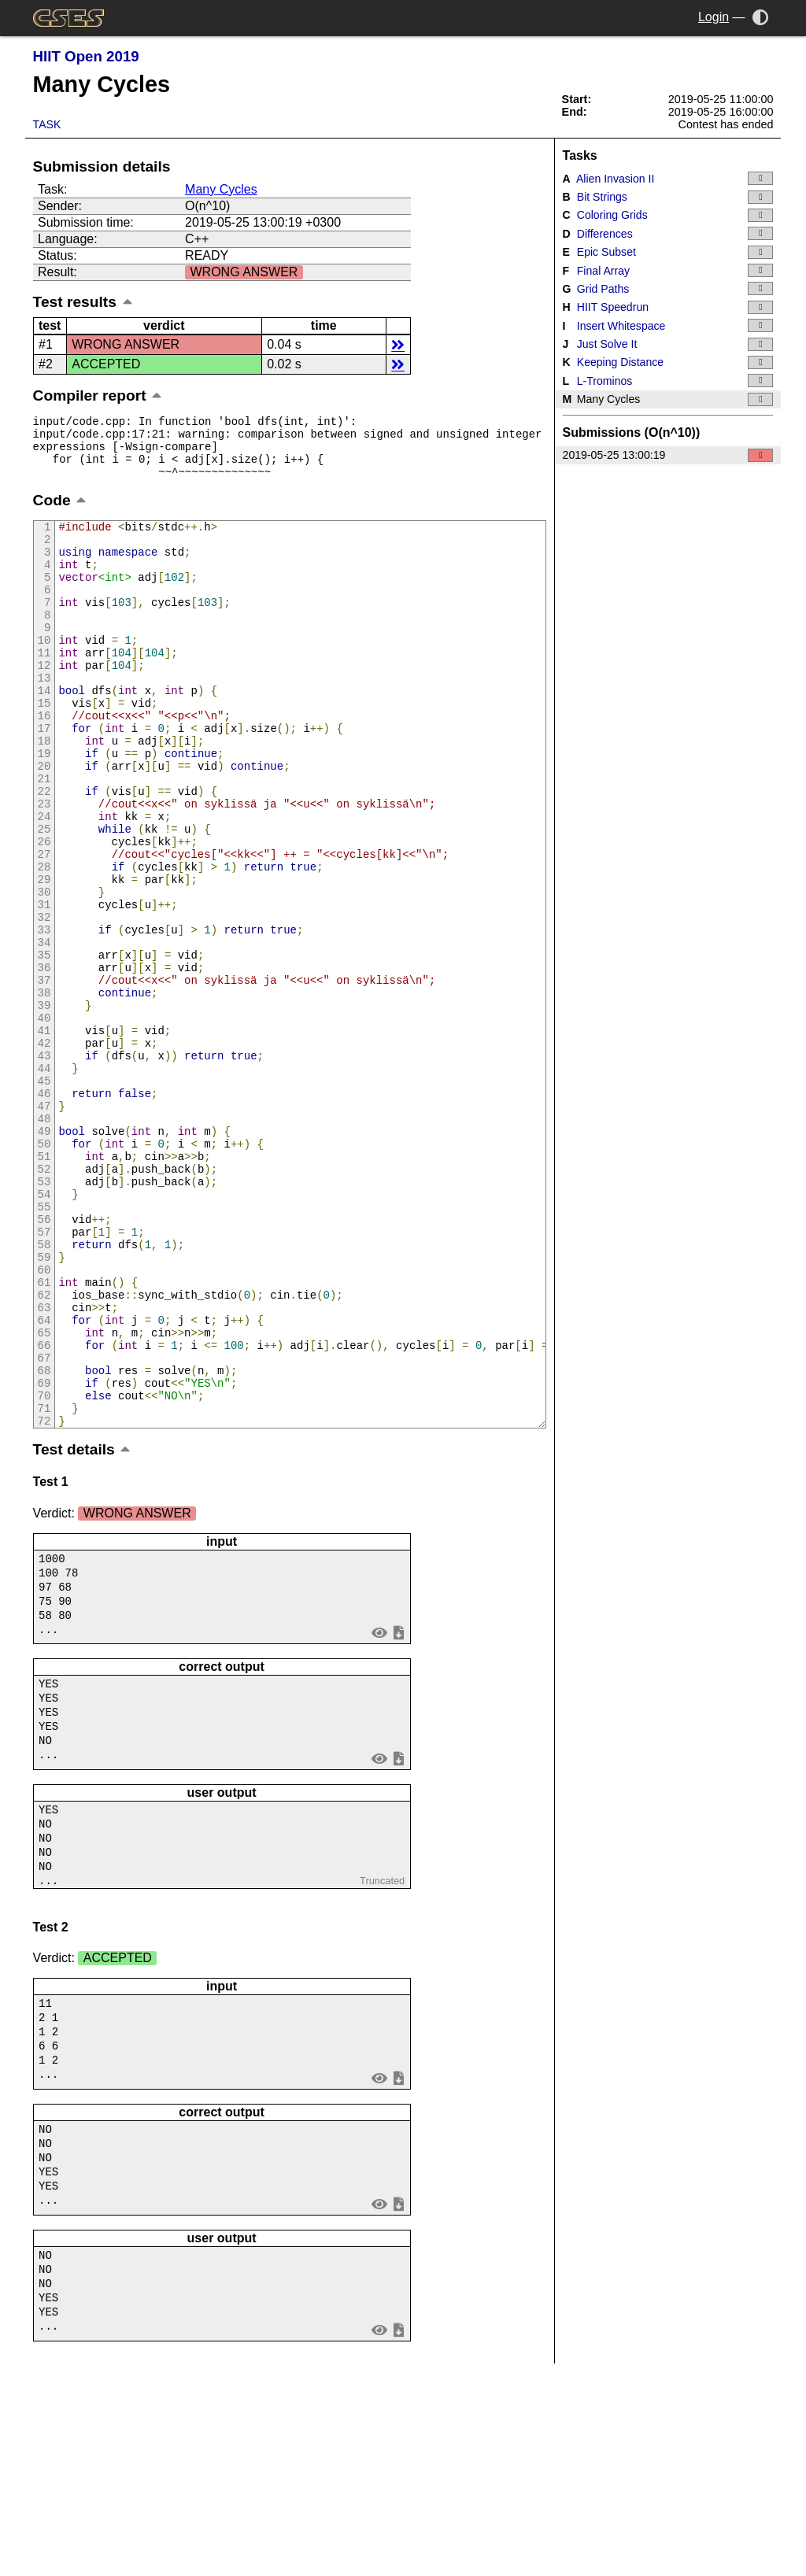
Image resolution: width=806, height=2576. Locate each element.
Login (713, 17)
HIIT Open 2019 (86, 56)
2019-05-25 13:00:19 (668, 455)
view (379, 1818)
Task (47, 124)
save (398, 1818)
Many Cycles (221, 189)
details (398, 344)
